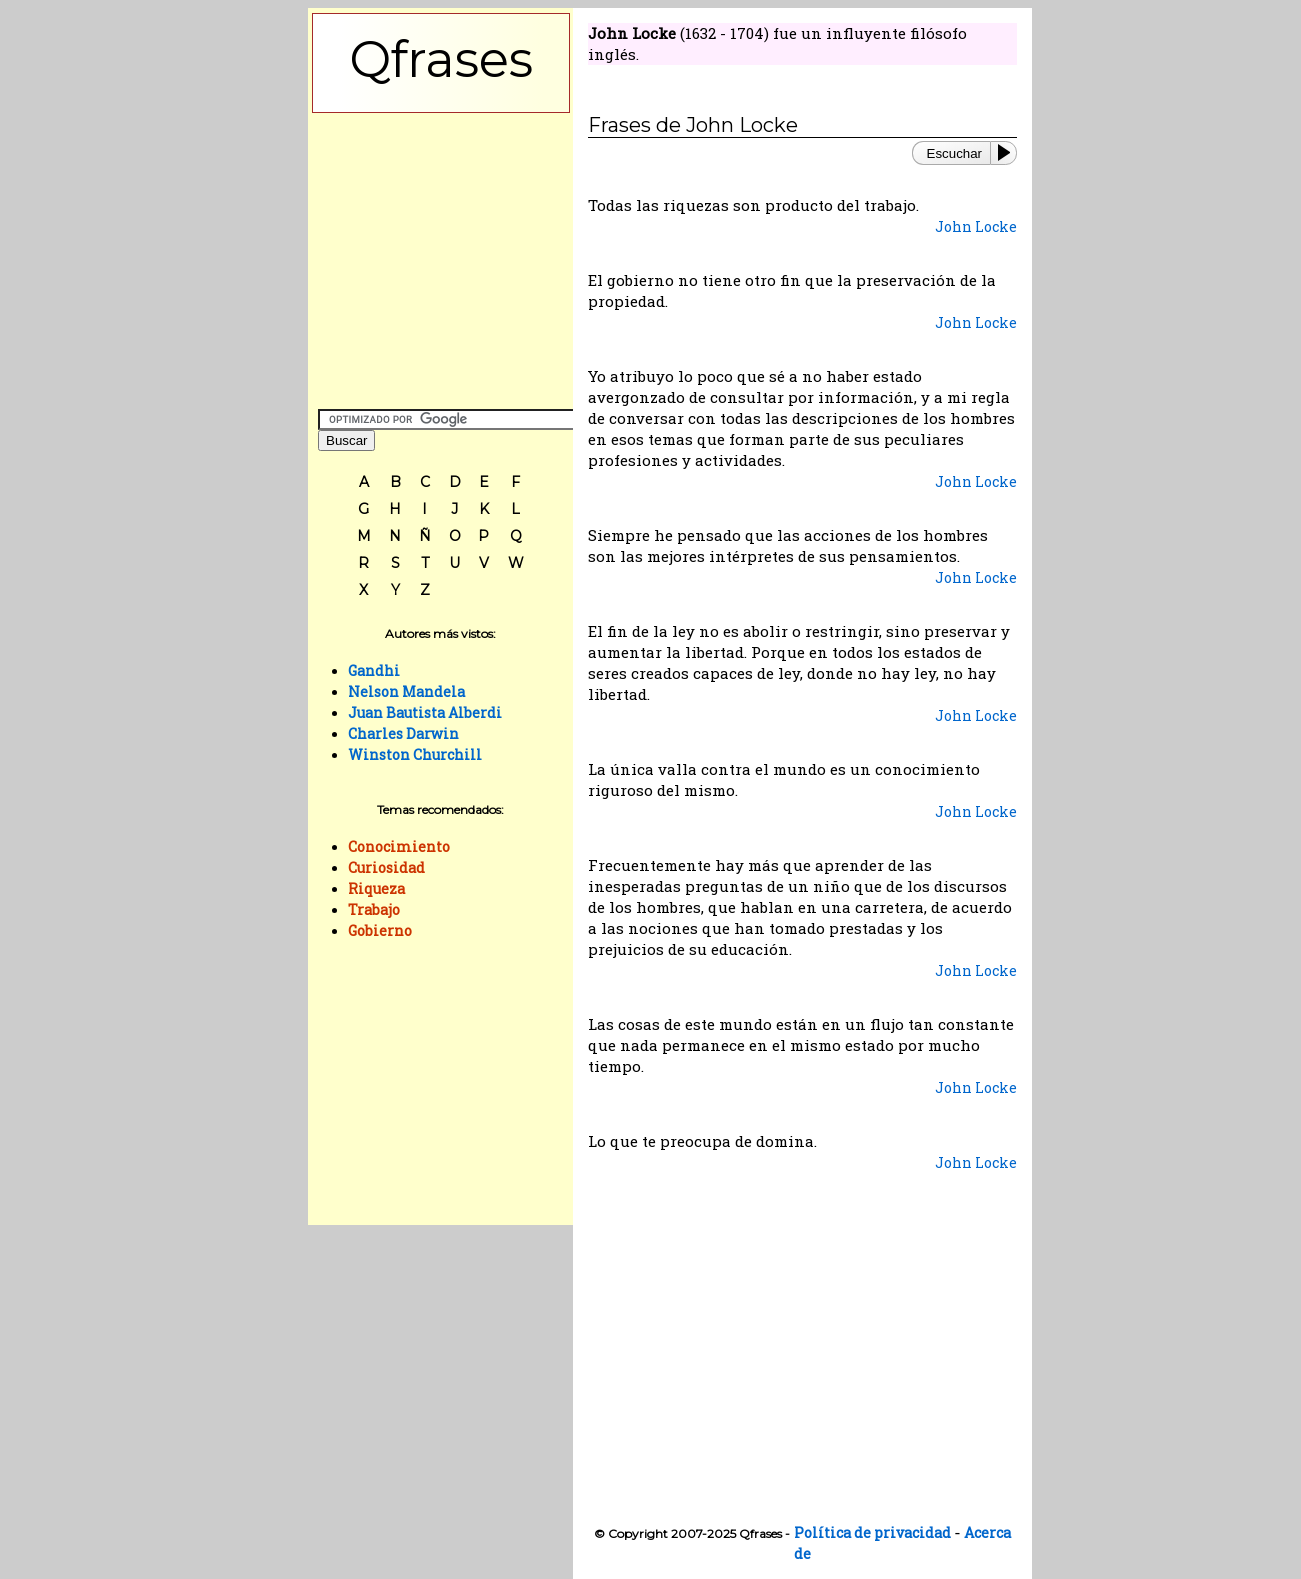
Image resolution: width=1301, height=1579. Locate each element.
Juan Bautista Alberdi (425, 712)
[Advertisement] (441, 256)
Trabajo (374, 909)
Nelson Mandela (406, 691)
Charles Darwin (403, 733)
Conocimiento (399, 846)
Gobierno (380, 930)
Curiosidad (386, 867)
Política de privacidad (872, 1532)
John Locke (976, 226)
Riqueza (376, 888)
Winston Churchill (415, 754)
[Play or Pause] (1008, 152)
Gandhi (374, 670)
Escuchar (954, 153)
